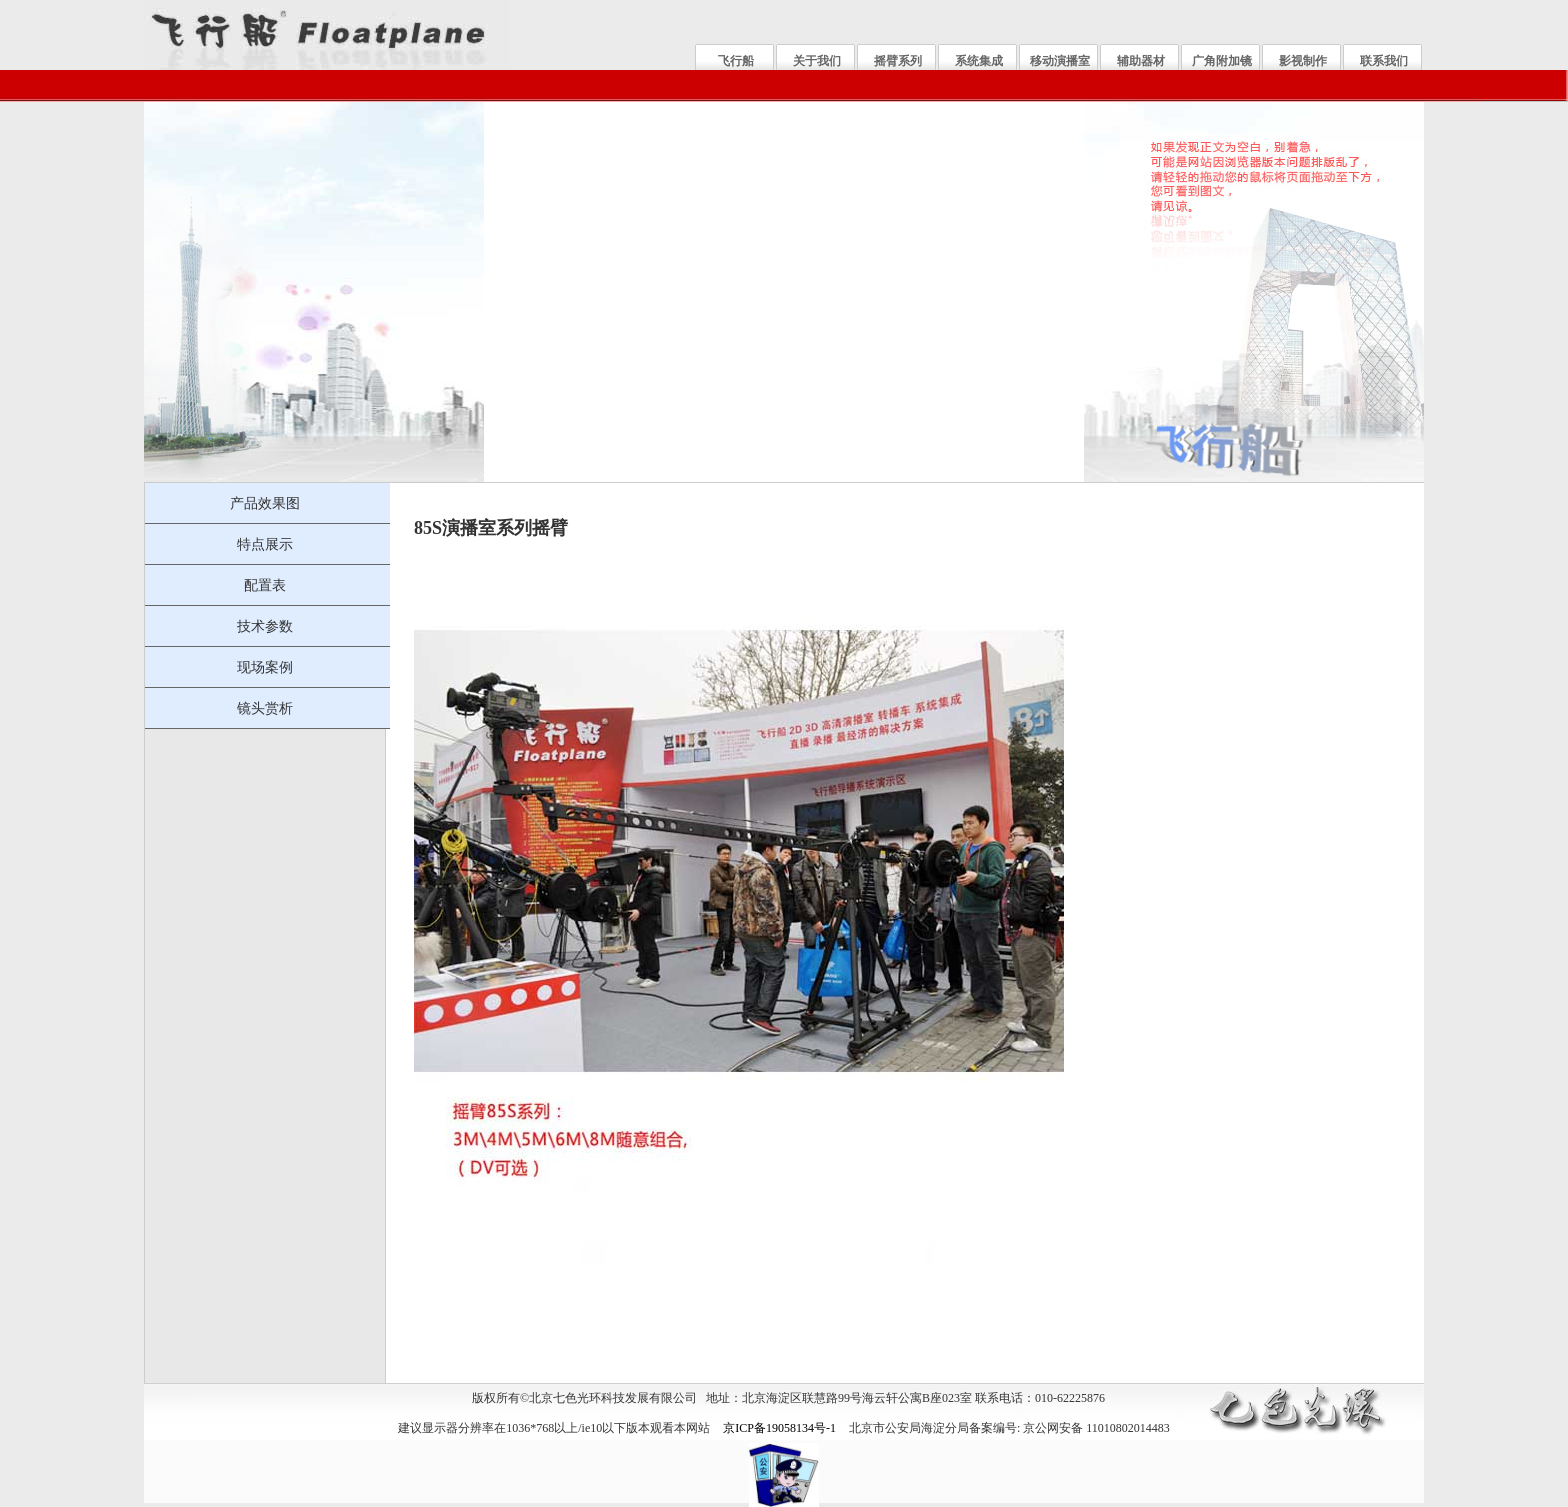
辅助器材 (1141, 61)
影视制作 (1303, 61)
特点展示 (265, 544)
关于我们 (817, 61)
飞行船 (736, 61)
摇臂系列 (898, 61)
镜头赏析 (265, 708)
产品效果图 (265, 503)
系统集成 (979, 61)
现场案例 (265, 667)
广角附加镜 (1222, 61)
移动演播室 (1060, 61)
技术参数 (265, 626)
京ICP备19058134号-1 (779, 1428)
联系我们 (1384, 61)
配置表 (265, 585)
